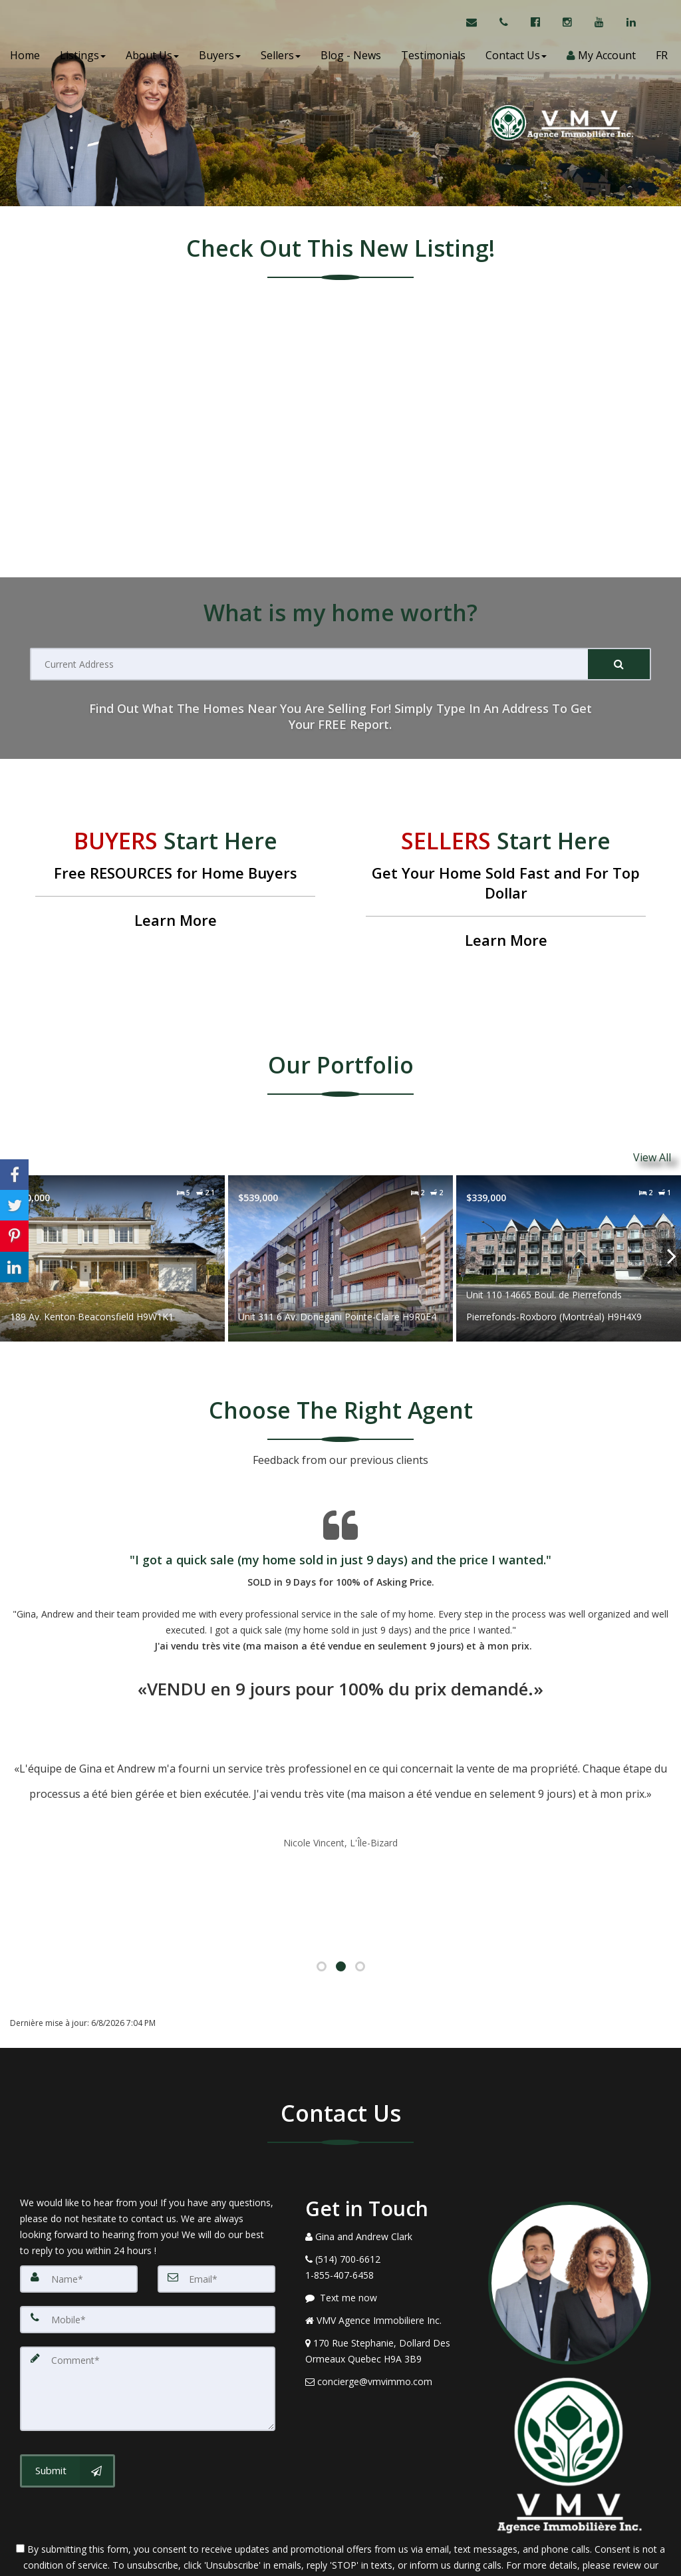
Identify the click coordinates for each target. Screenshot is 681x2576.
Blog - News (351, 60)
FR (662, 60)
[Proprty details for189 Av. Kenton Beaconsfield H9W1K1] (112, 1251)
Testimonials (433, 60)
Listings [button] (83, 60)
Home (25, 60)
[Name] (79, 2204)
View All (652, 1154)
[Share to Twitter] (14, 1205)
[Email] (216, 2204)
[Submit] (619, 664)
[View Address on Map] (386, 2277)
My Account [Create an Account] (601, 60)
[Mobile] (147, 2244)
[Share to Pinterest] (14, 1235)
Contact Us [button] (516, 60)
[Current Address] (309, 664)
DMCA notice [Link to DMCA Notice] (340, 2561)
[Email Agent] (477, 26)
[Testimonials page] (340, 1653)
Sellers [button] (281, 60)
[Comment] (147, 2311)
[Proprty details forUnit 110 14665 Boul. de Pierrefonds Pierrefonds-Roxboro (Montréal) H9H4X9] (568, 1251)
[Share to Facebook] (14, 1174)
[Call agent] (505, 26)
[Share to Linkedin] (14, 1267)
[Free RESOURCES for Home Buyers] (175, 880)
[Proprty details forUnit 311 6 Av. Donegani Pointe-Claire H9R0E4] (340, 1251)
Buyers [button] (220, 60)
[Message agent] (386, 2223)
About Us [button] (152, 60)
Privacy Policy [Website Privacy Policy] (340, 2506)
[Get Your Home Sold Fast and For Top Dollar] (505, 890)
